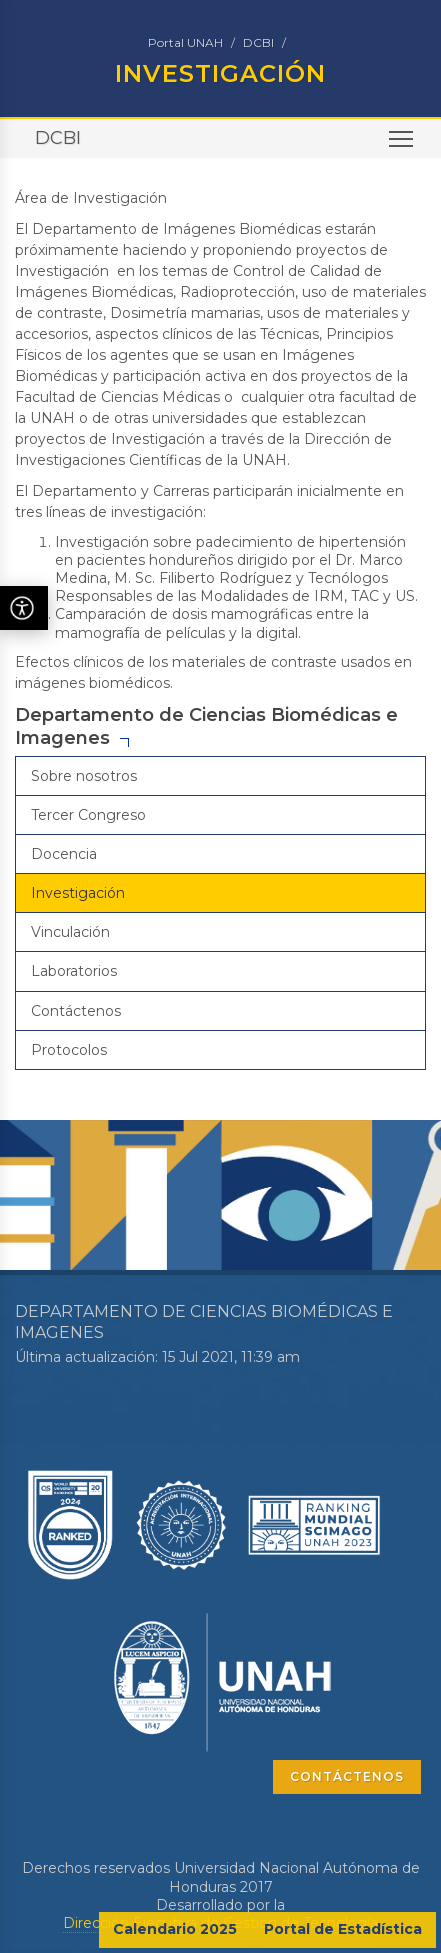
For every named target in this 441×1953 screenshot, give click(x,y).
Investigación (78, 893)
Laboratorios (74, 971)
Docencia (64, 854)
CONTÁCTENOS (347, 1776)
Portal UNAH (185, 42)
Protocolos (69, 1050)
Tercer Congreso (88, 815)
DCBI (258, 42)
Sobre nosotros (84, 776)
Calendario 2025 (175, 1929)
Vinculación (70, 932)
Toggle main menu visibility (402, 145)
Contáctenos (76, 1011)
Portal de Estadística (343, 1929)
